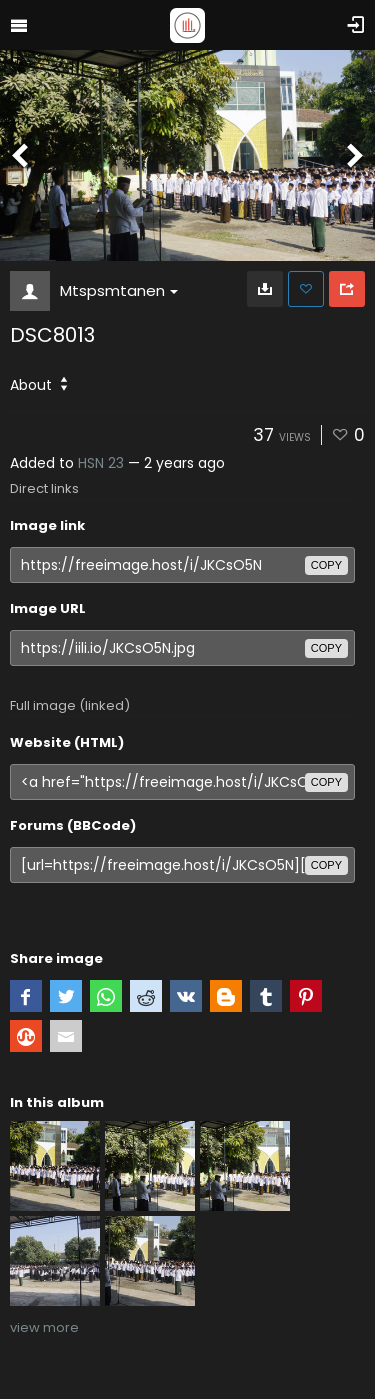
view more (44, 1327)
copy (326, 565)
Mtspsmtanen (119, 290)
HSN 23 (101, 463)
